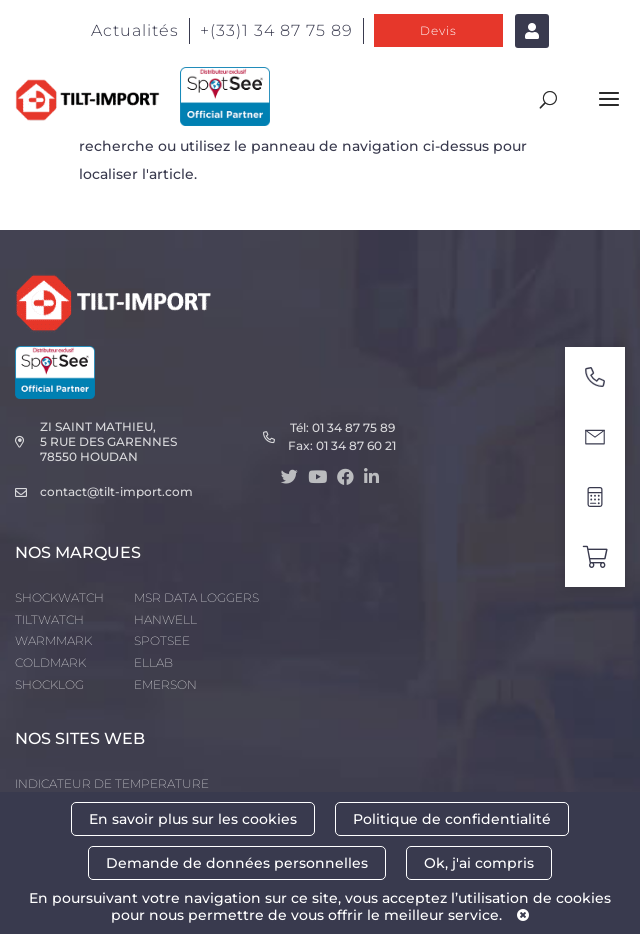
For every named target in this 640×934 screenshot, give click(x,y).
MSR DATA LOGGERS (196, 597)
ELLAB (153, 662)
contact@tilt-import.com (116, 491)
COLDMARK (50, 662)
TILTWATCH (49, 619)
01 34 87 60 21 (356, 445)
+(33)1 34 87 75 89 (276, 30)
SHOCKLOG (49, 684)
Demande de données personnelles (237, 863)
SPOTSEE (162, 640)
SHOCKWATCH (59, 597)
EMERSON (165, 684)
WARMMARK (53, 640)
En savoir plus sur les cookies (193, 819)
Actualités (135, 30)
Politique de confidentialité (452, 819)
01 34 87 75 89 (353, 427)
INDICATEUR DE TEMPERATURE (112, 783)
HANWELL (165, 619)
